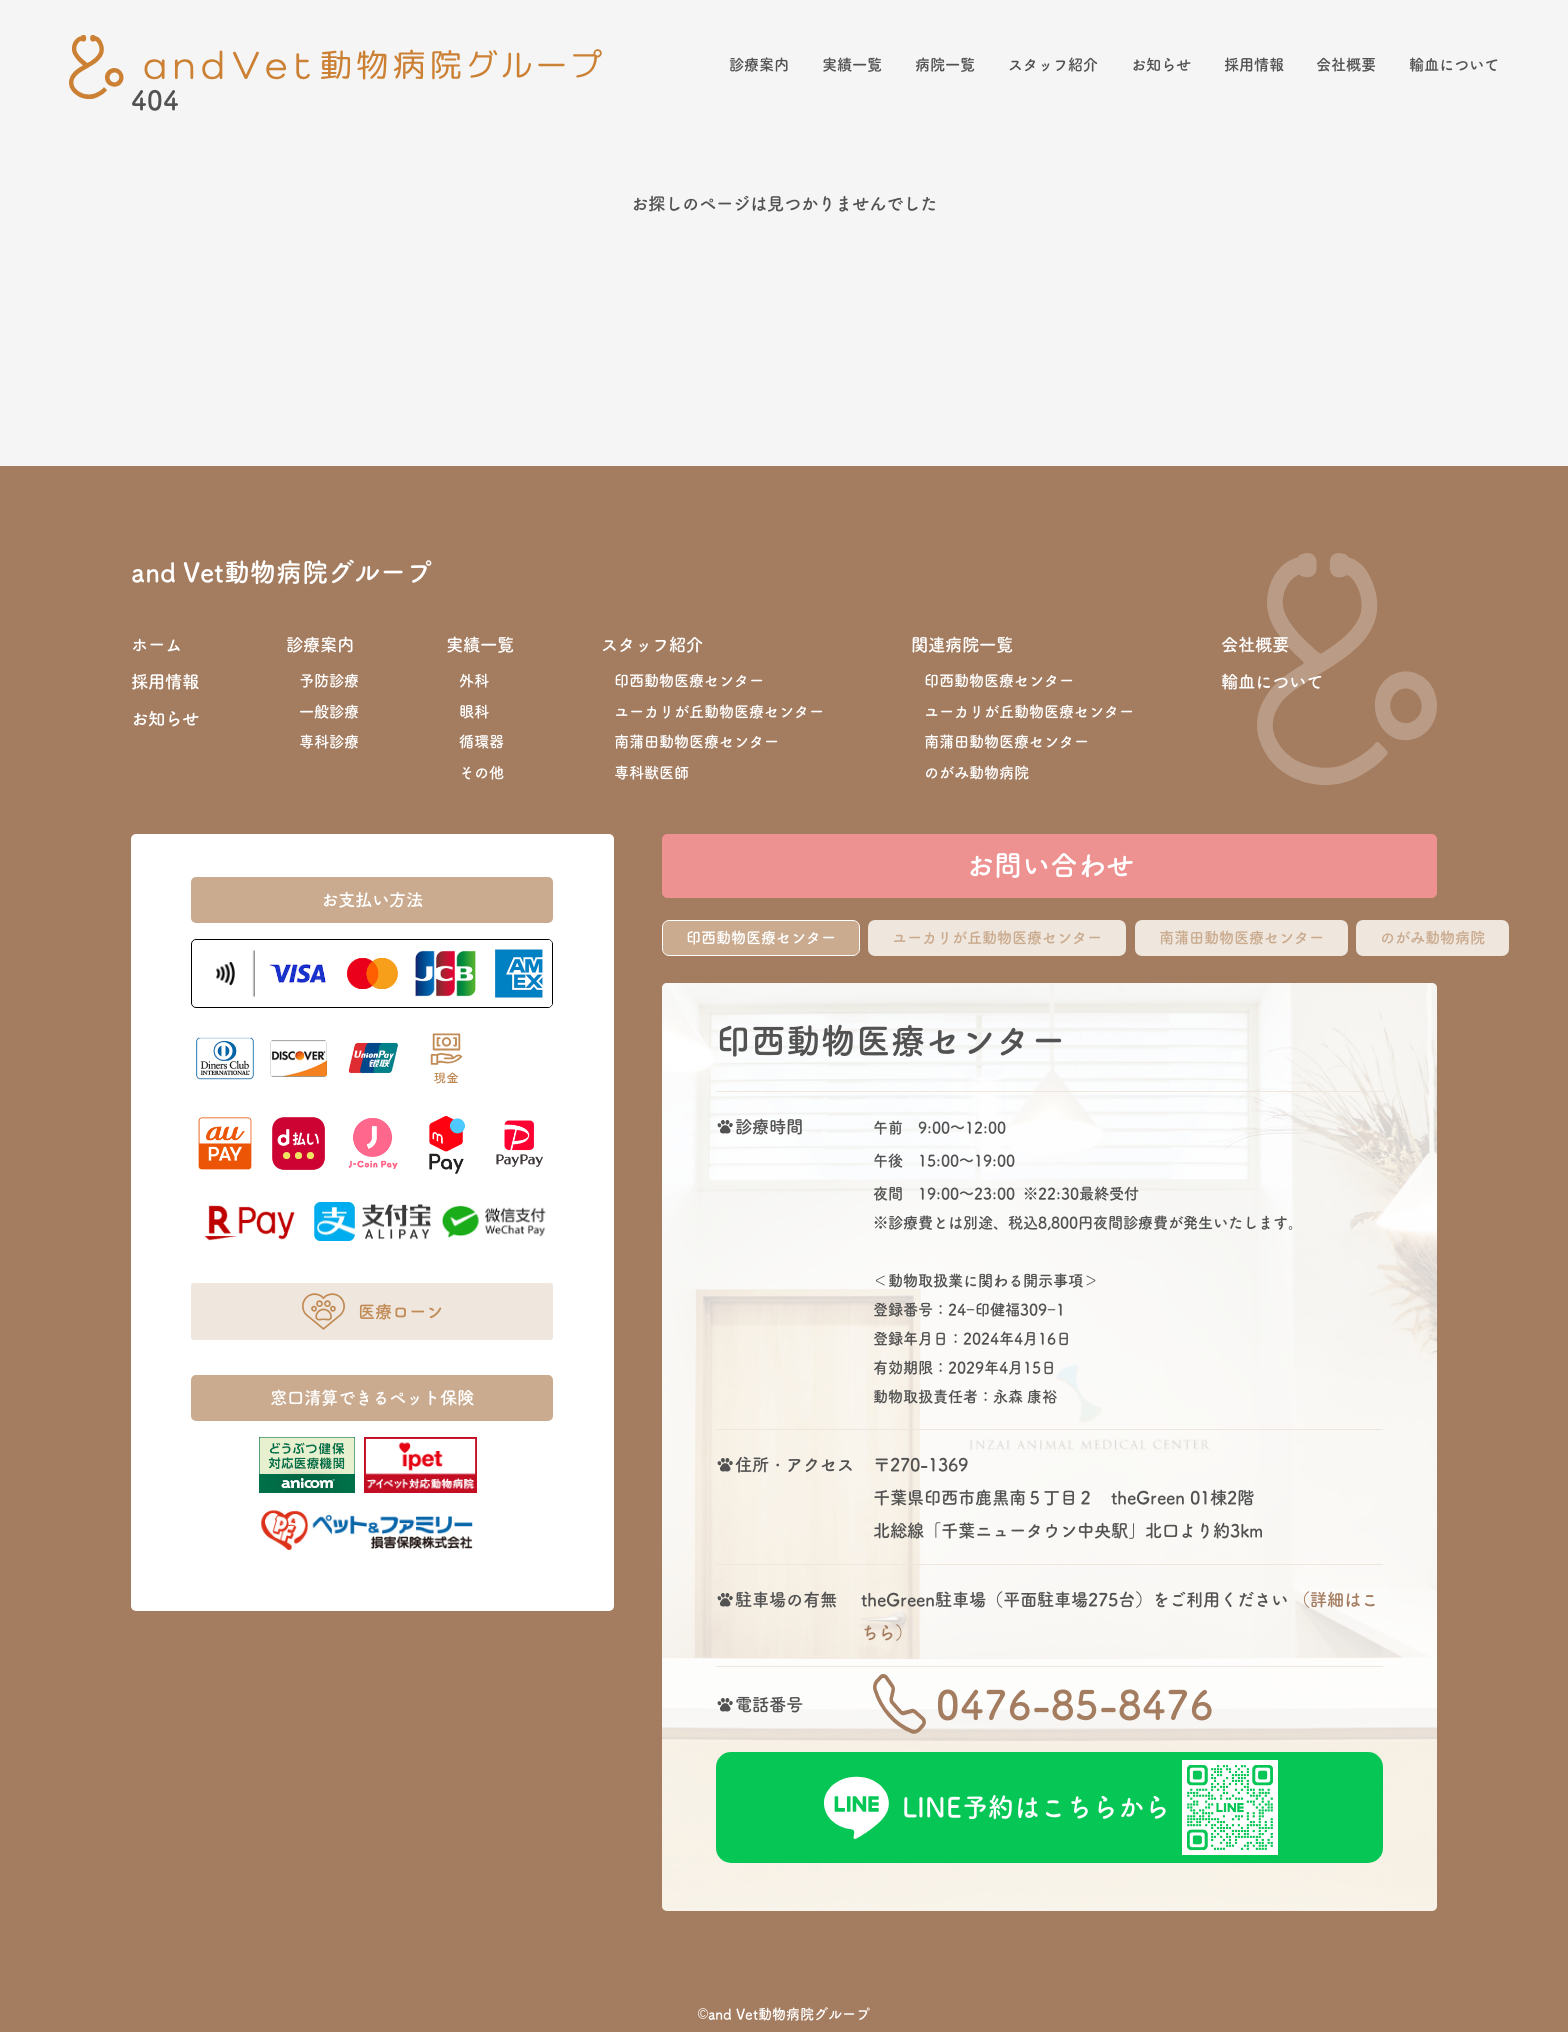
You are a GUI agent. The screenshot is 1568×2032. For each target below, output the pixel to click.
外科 (474, 680)
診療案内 (759, 64)
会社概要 (1346, 64)
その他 (481, 772)
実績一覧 (852, 64)
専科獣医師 (651, 772)
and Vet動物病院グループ (281, 572)
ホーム (156, 644)
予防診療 (329, 680)
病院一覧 (945, 64)
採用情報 (1254, 64)
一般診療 (329, 711)
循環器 (481, 741)
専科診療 (329, 741)
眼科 (474, 711)
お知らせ (1161, 64)
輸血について (1454, 64)
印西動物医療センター (689, 680)
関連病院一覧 (962, 644)
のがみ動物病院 (976, 772)
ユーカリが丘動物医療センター (719, 711)
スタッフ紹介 (1053, 64)
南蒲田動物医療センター (696, 741)
